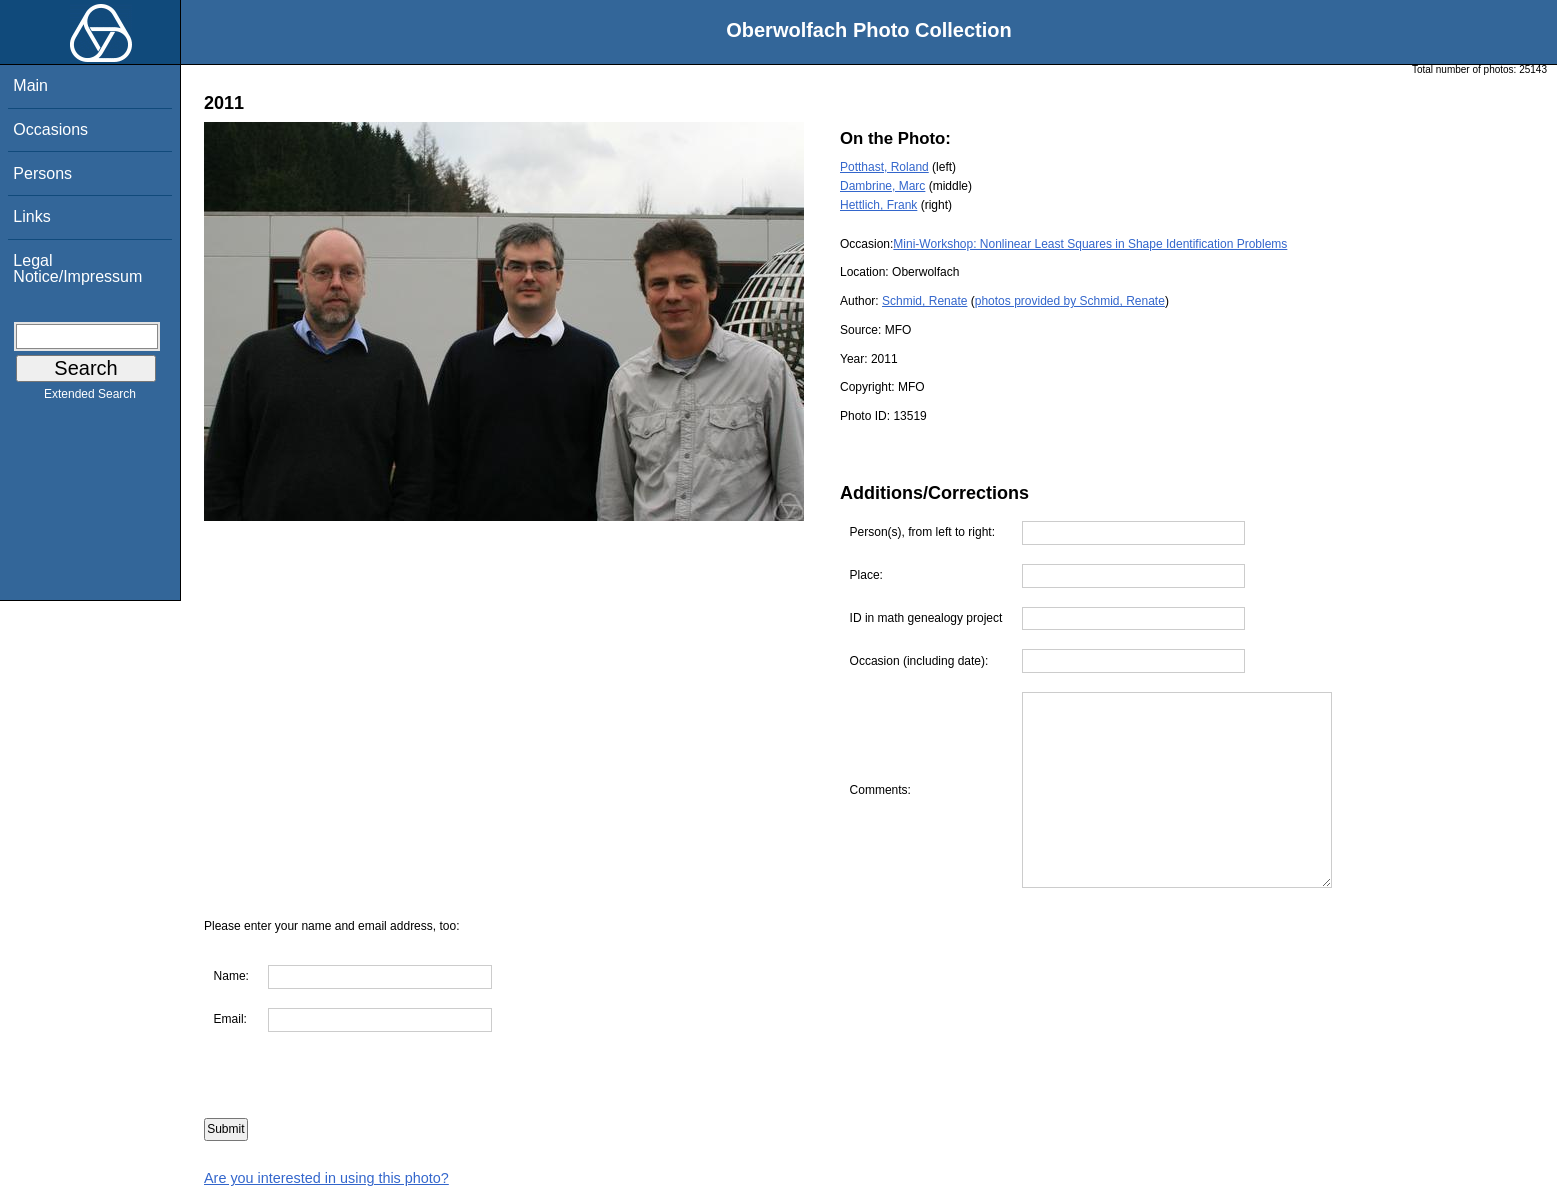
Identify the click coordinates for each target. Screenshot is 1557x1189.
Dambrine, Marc (882, 186)
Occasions (50, 129)
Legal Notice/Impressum (77, 268)
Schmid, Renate (924, 301)
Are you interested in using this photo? (326, 1178)
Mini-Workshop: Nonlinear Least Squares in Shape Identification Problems (1090, 244)
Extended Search (90, 398)
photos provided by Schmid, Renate (1070, 301)
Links (31, 216)
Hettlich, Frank (878, 205)
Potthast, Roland (884, 167)
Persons (42, 173)
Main (30, 85)
